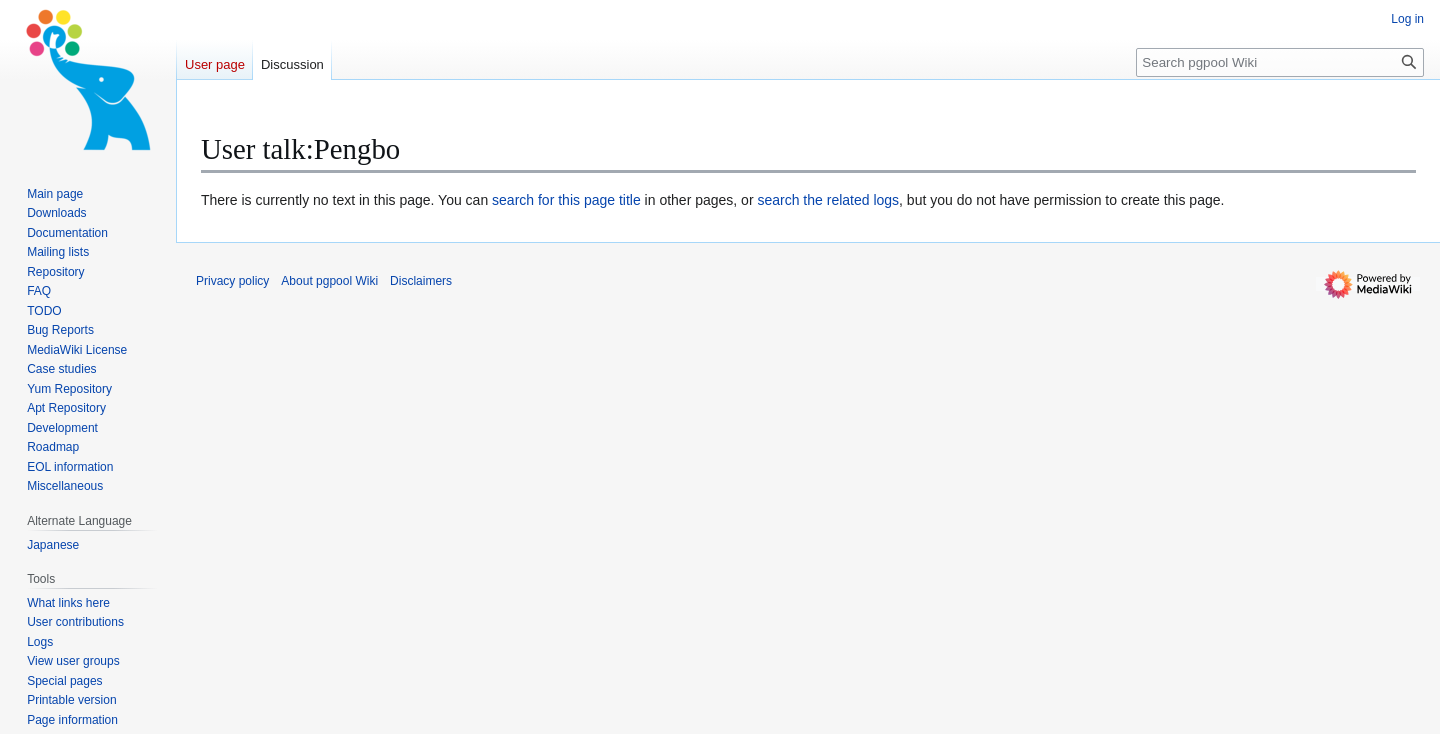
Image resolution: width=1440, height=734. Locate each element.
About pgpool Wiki (329, 281)
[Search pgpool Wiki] (1280, 62)
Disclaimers (421, 281)
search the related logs (828, 200)
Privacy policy (232, 281)
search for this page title (566, 200)
